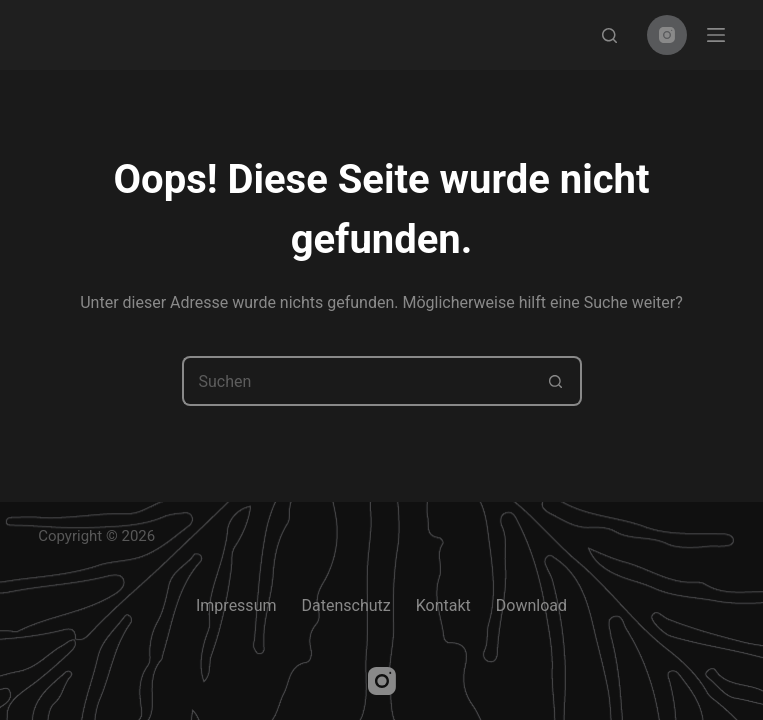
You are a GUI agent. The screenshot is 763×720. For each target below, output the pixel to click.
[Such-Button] (557, 381)
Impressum (236, 605)
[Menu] (716, 35)
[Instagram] (667, 35)
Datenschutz (345, 605)
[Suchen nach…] (357, 381)
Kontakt (443, 605)
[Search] (609, 35)
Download (531, 605)
